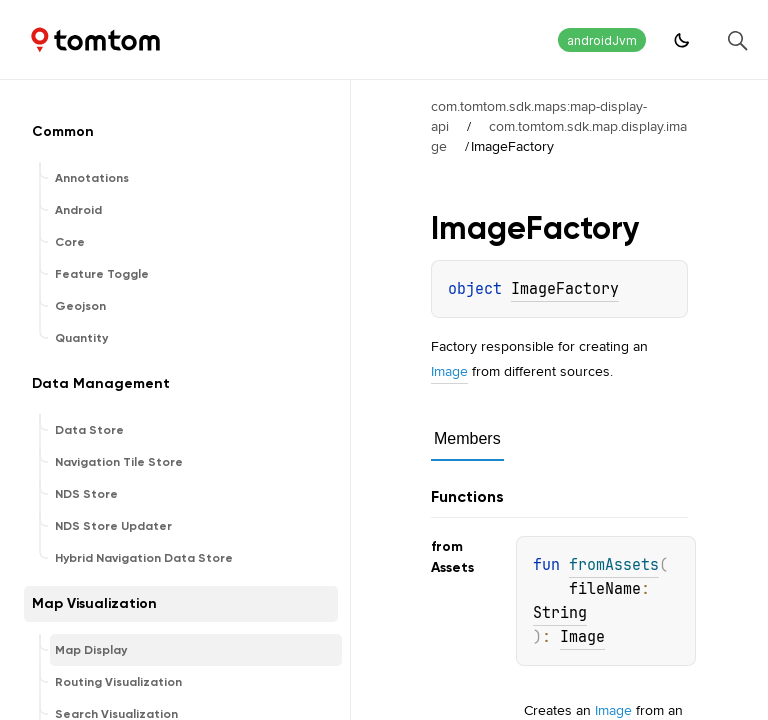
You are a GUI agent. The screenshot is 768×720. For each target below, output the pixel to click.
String (560, 613)
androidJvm (602, 40)
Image (449, 371)
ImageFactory (565, 289)
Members (467, 438)
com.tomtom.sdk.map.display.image (559, 136)
